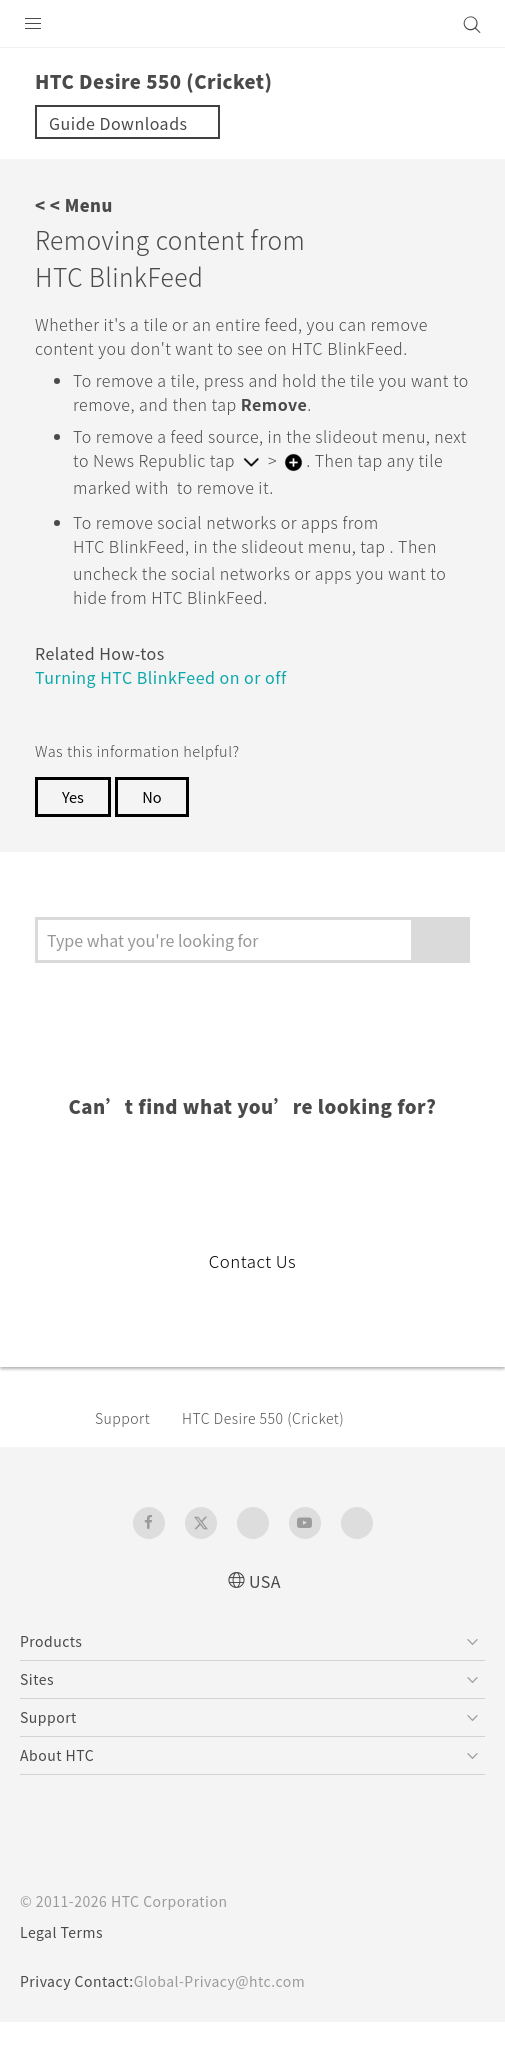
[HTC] (253, 24)
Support (126, 1460)
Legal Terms (66, 1975)
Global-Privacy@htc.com (233, 2024)
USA (265, 1622)
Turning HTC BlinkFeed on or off (174, 719)
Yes (74, 839)
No (156, 839)
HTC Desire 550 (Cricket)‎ (278, 1460)
